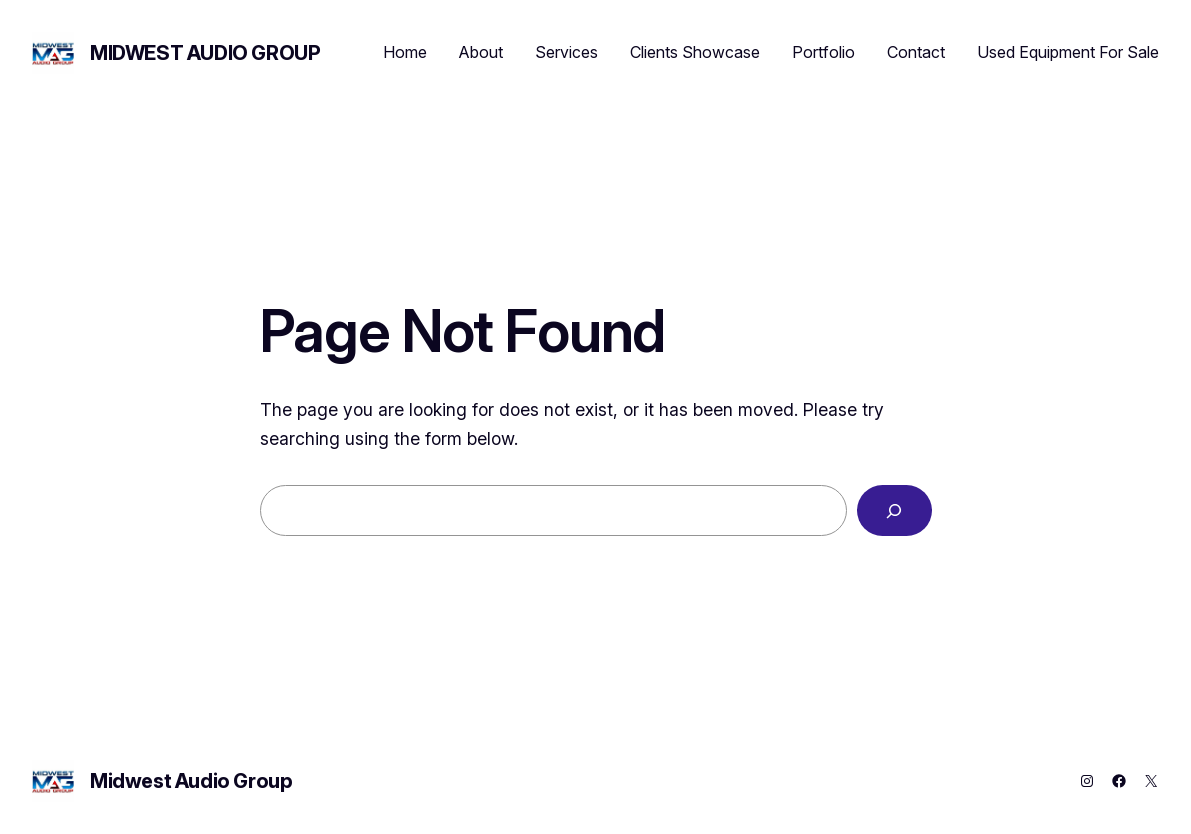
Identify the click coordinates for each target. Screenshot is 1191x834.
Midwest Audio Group (205, 53)
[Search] (894, 511)
